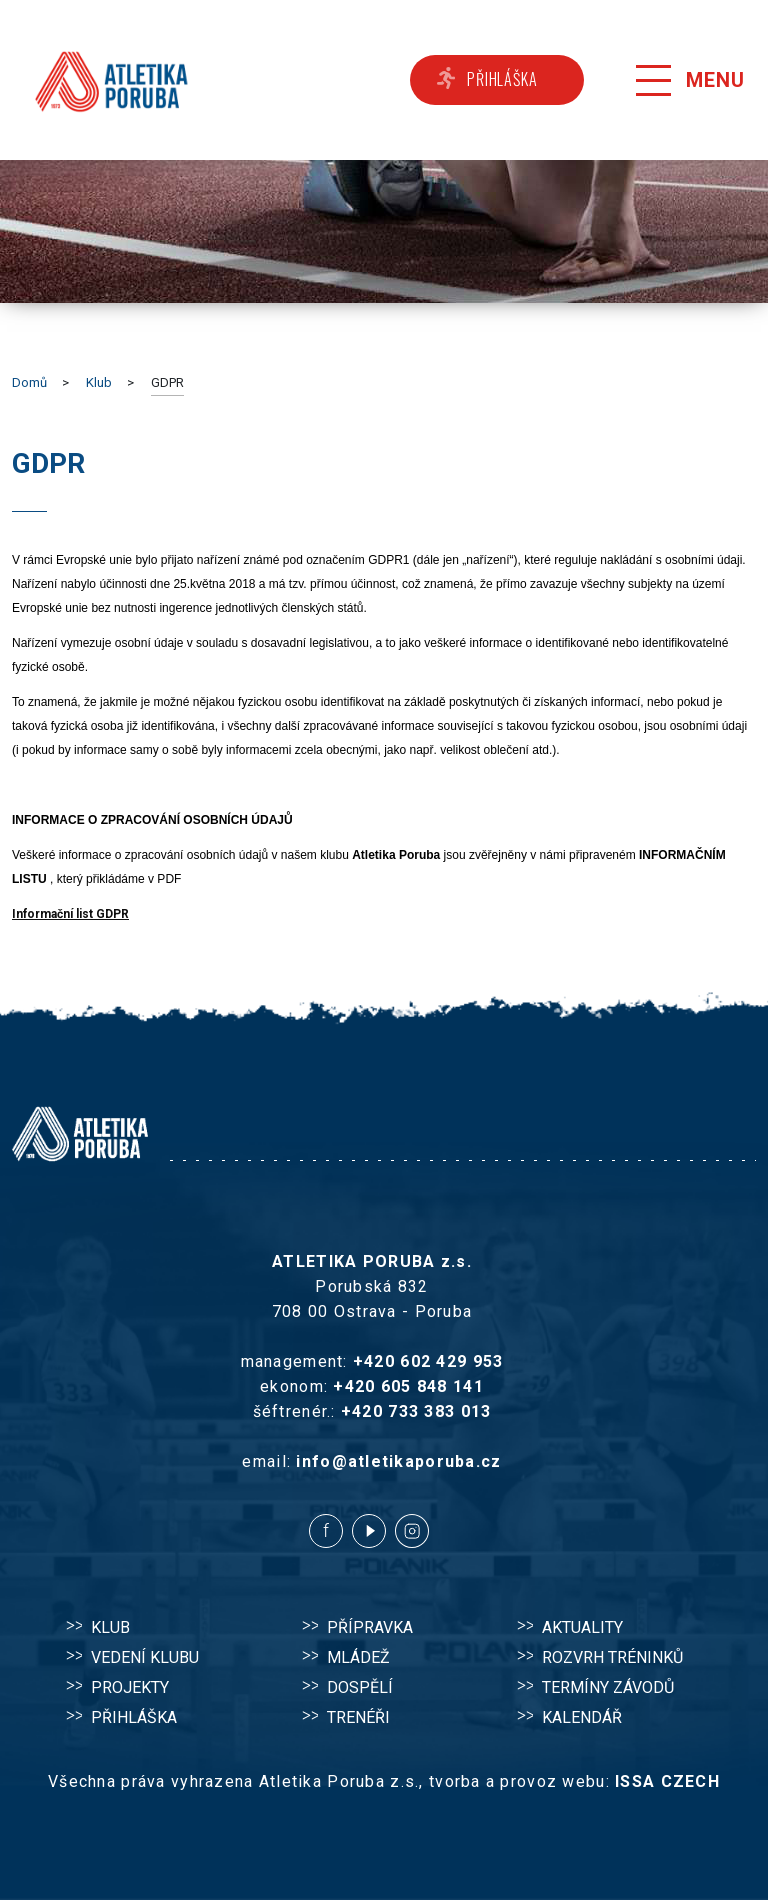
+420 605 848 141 (408, 1386)
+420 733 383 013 (416, 1411)
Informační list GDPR (70, 914)
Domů (29, 382)
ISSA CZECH (667, 1781)
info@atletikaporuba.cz (398, 1461)
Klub (99, 382)
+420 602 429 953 (428, 1361)
